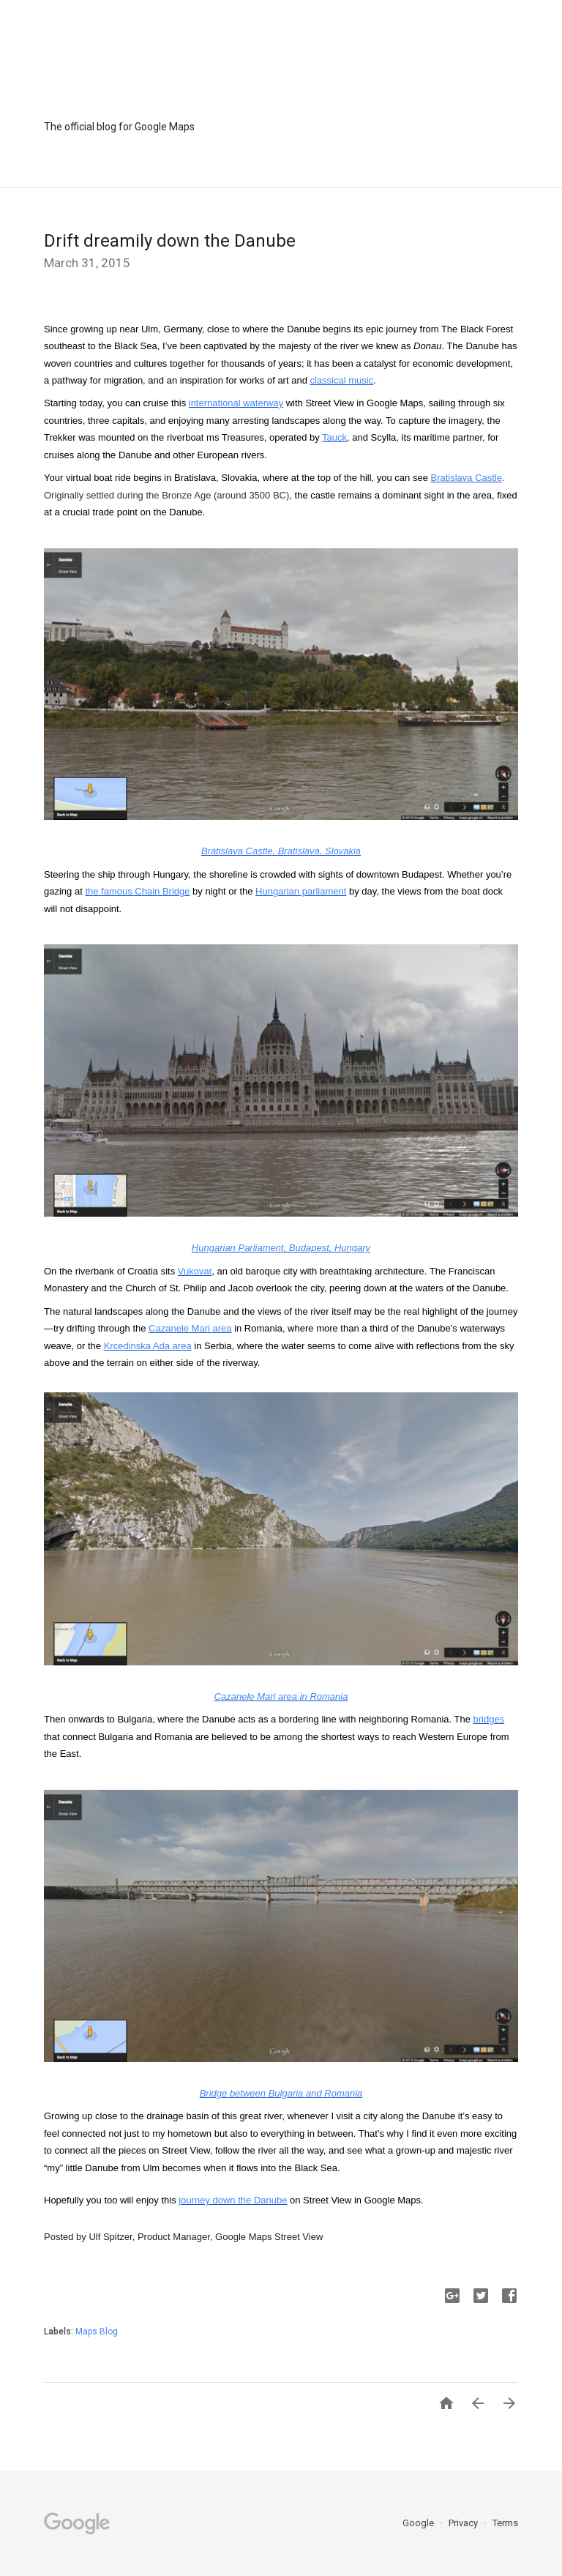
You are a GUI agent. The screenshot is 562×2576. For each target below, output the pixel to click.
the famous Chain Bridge (137, 891)
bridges (489, 1719)
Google (419, 2522)
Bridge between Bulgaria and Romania (281, 2093)
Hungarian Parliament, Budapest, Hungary (281, 1247)
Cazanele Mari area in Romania (281, 1696)
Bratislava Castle (467, 477)
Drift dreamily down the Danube (170, 241)
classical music (341, 380)
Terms (505, 2522)
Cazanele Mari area (190, 1328)
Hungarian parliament (300, 891)
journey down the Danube (233, 2200)
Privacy (464, 2522)
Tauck (334, 437)
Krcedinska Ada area (148, 1345)
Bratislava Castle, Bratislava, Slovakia (281, 850)
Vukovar (195, 1271)
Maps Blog (96, 2331)
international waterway (236, 402)
